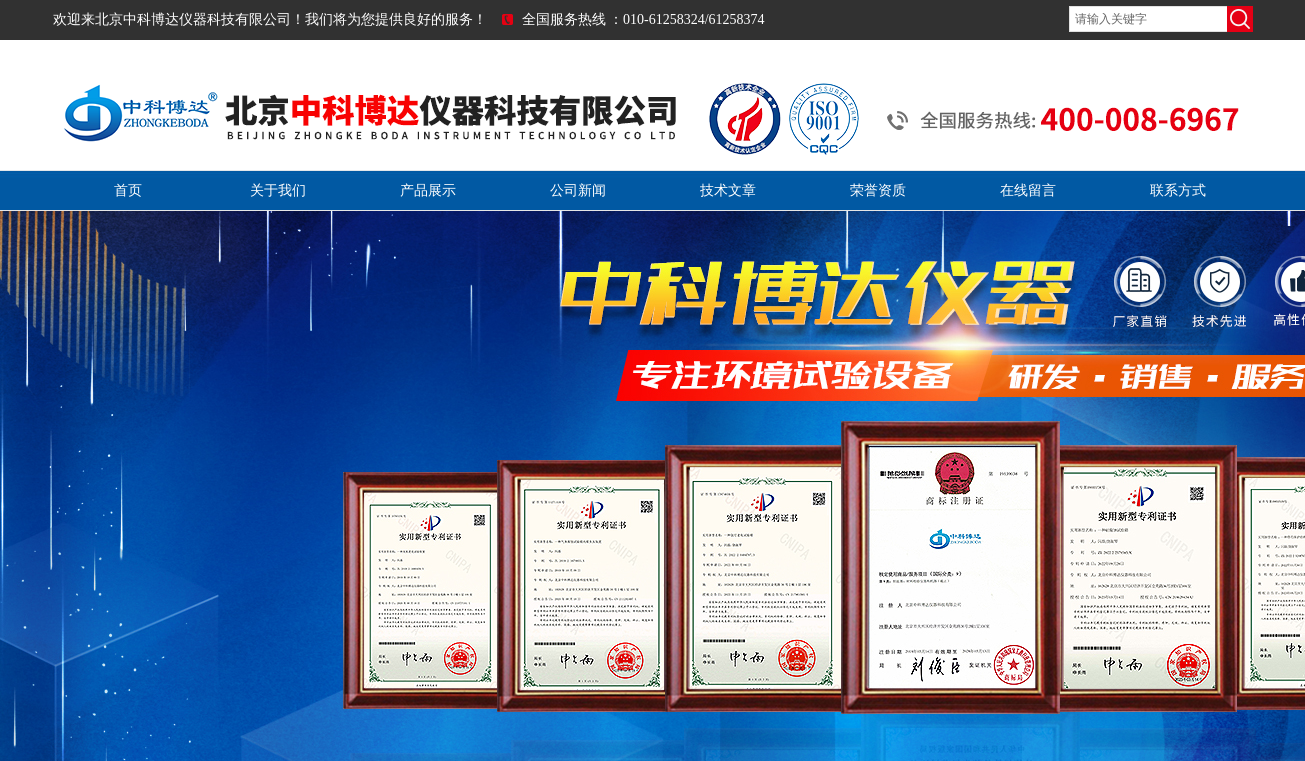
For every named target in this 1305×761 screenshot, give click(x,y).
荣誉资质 (878, 190)
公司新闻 (578, 190)
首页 (128, 190)
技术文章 (728, 190)
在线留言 (1028, 190)
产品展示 (428, 190)
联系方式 (1178, 190)
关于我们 (278, 190)
